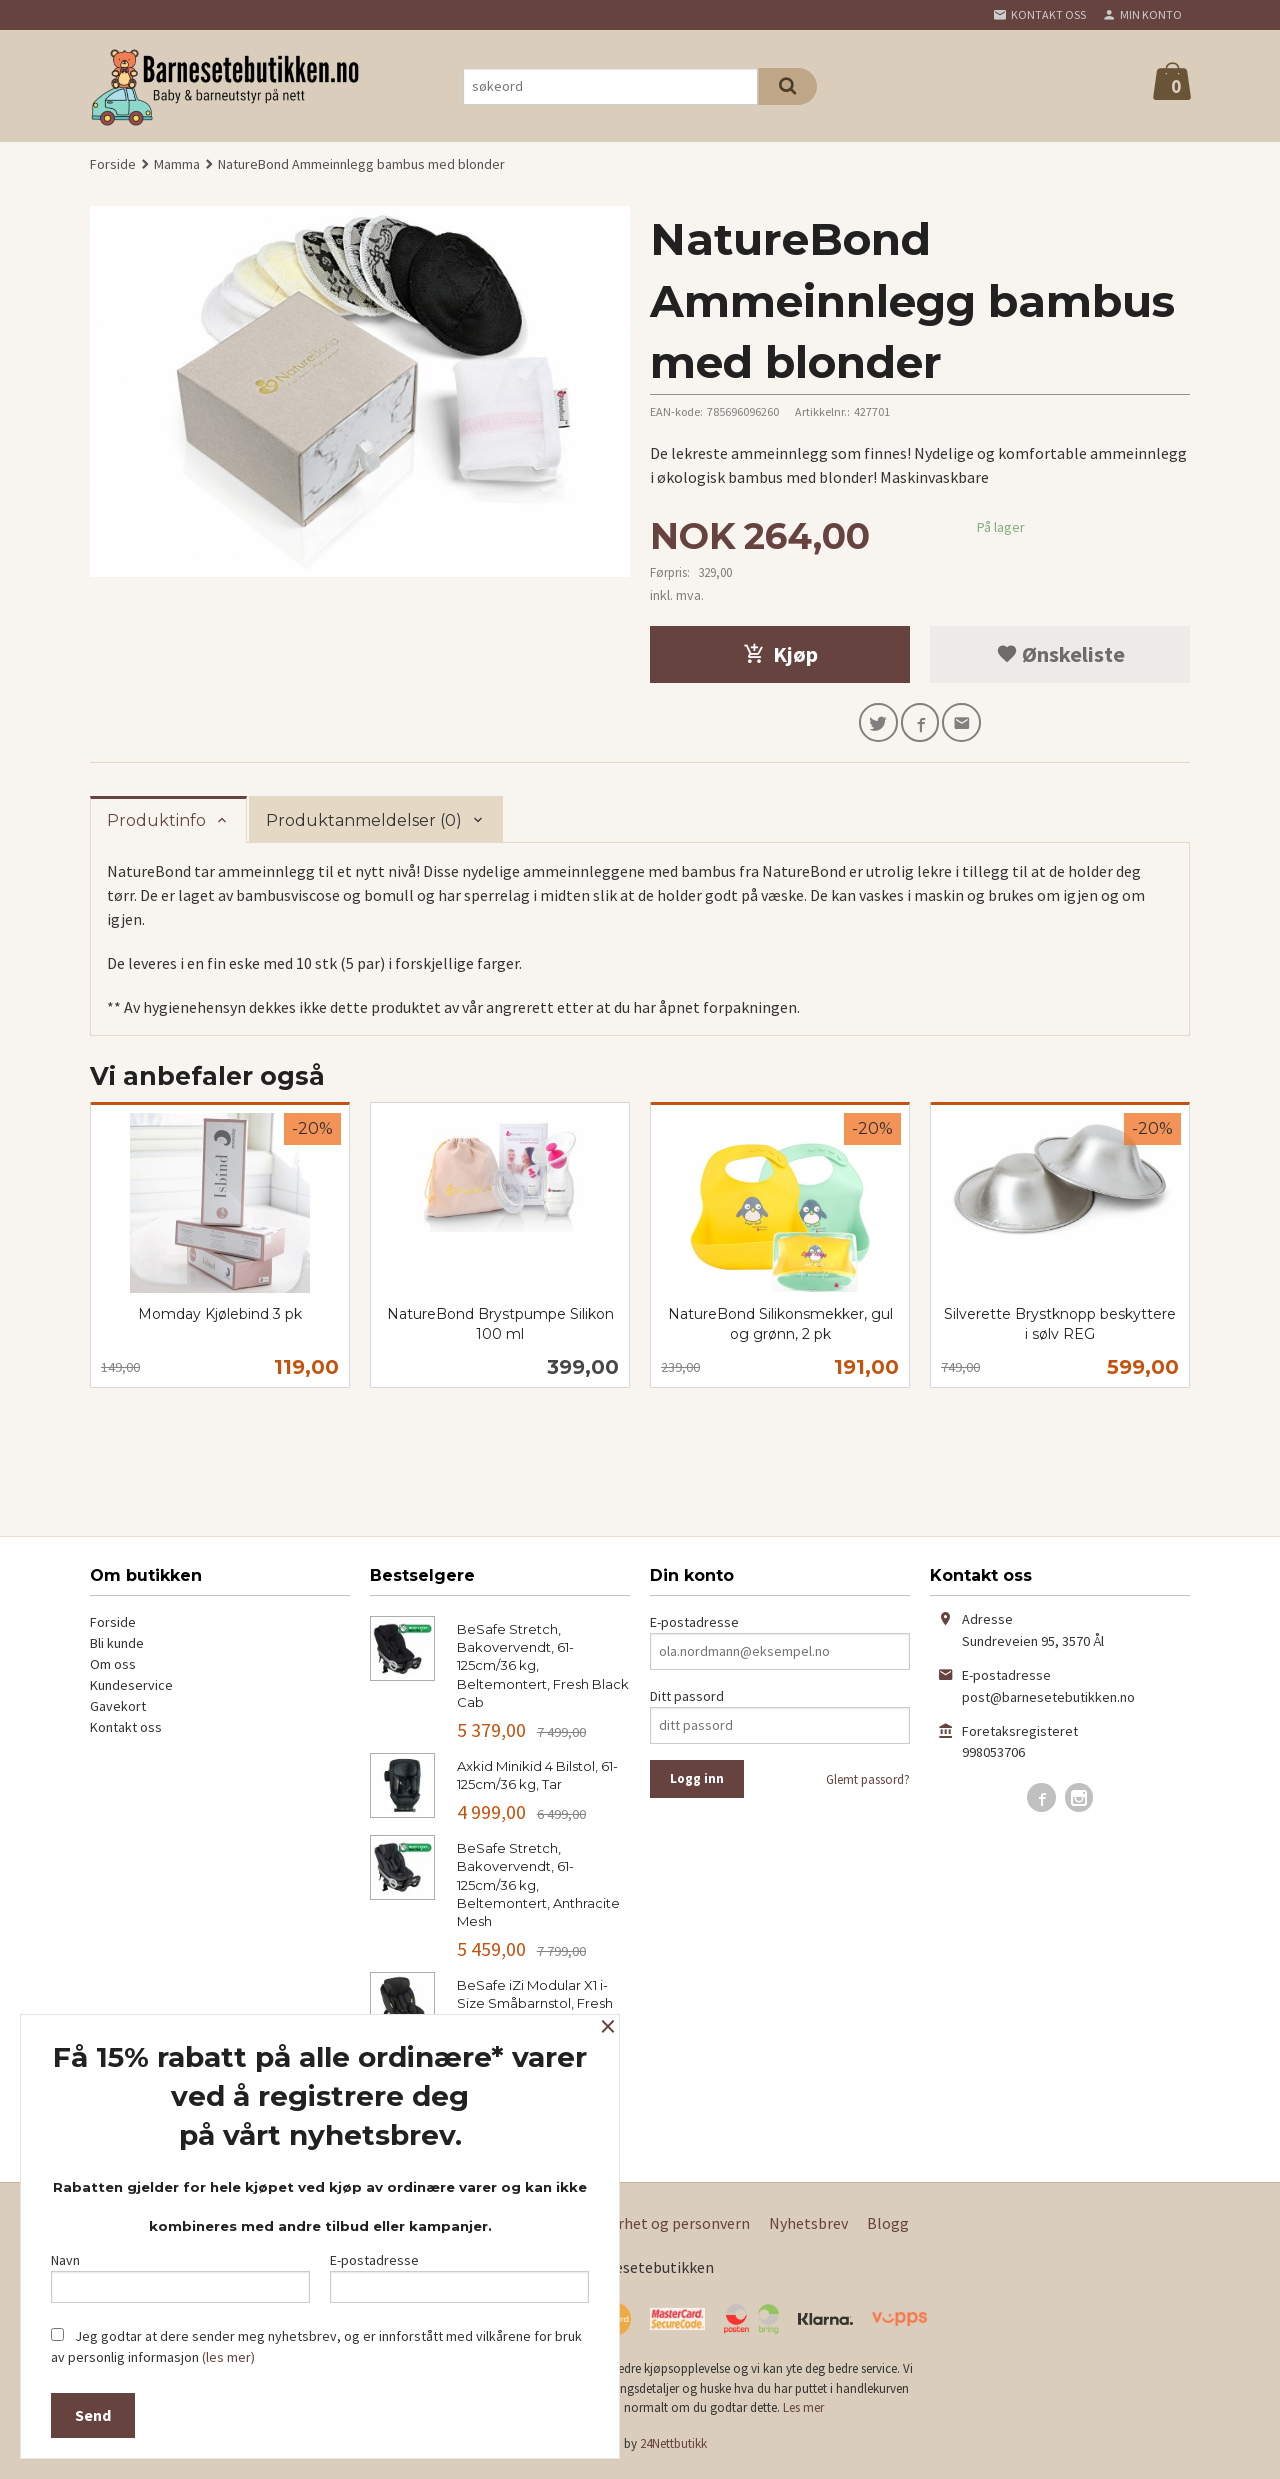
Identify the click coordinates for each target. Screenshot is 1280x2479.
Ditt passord (687, 1701)
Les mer (803, 2413)
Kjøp (780, 654)
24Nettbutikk (673, 2448)
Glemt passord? (868, 1784)
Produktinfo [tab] (156, 825)
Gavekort (118, 1711)
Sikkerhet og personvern (666, 2228)
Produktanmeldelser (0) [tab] (364, 825)
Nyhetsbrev (808, 2228)
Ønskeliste (1060, 654)
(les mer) (228, 2357)
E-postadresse (694, 1627)
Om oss (113, 1669)
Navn (180, 2272)
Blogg (888, 2228)
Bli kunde (117, 1648)
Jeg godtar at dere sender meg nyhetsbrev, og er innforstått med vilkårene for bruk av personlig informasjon (316, 2346)
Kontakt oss (126, 1732)
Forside (113, 164)
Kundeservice (131, 1690)
